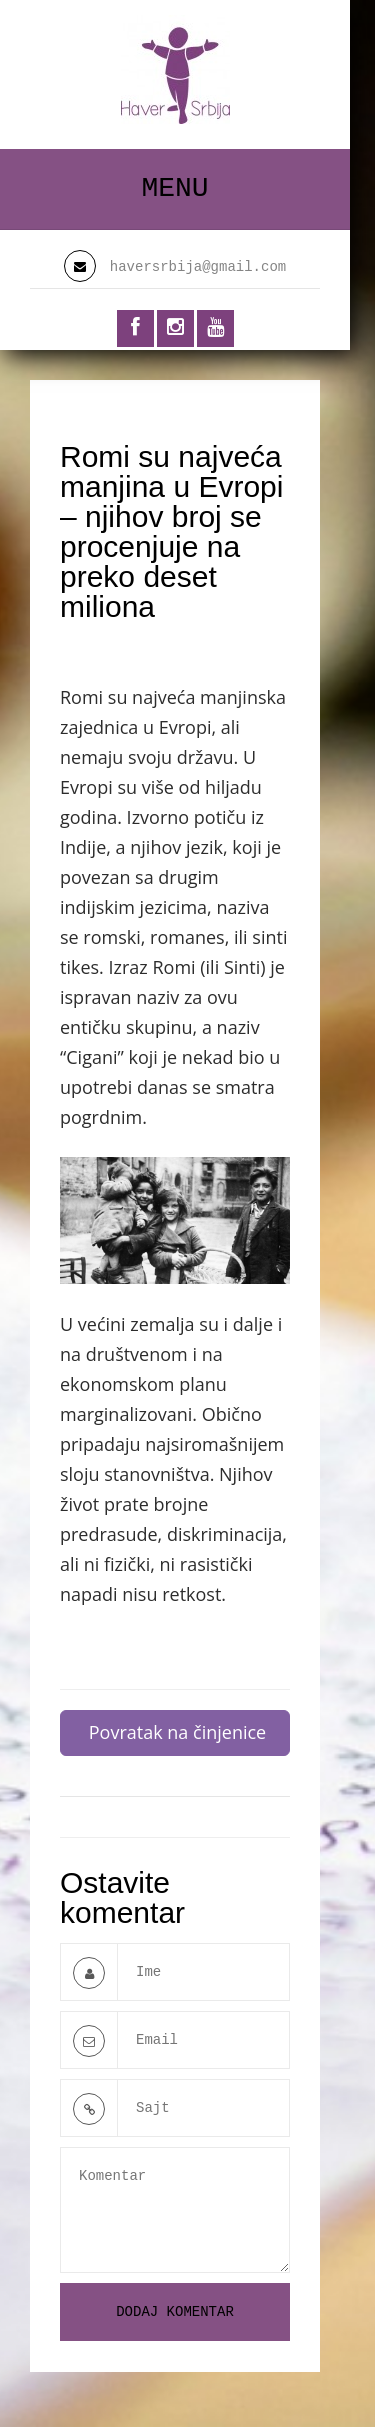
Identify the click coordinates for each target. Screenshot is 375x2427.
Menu (174, 188)
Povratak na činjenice (177, 1732)
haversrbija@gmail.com (198, 267)
